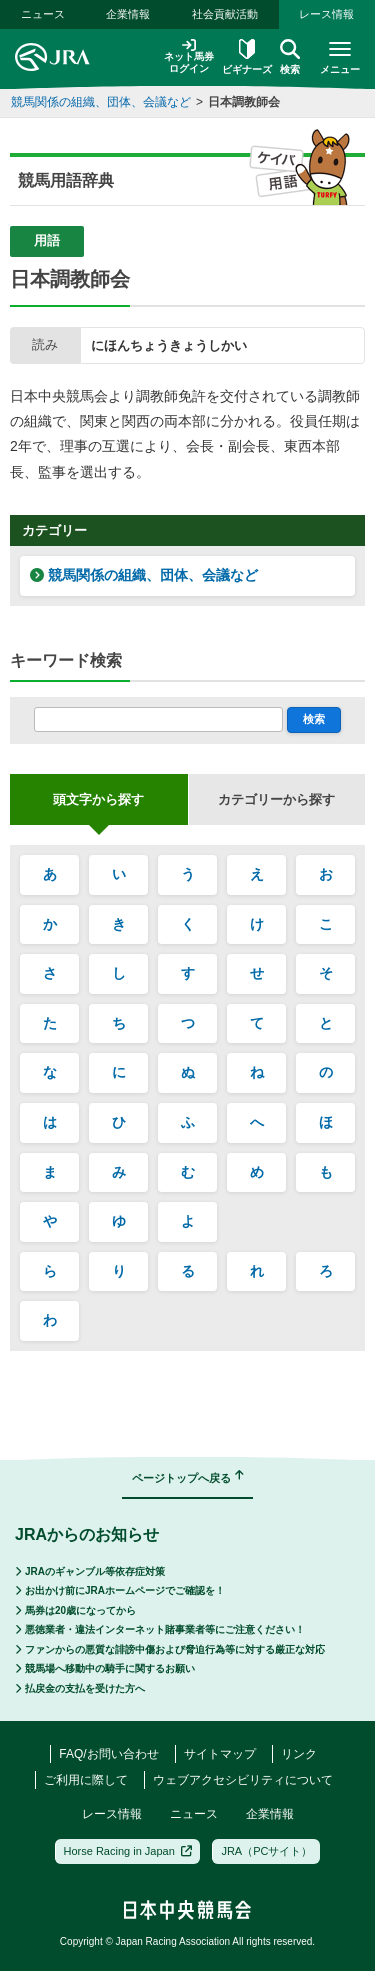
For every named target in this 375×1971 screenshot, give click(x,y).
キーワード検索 (66, 660)
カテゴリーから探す (276, 799)
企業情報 (128, 14)
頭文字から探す (98, 799)
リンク (299, 1754)
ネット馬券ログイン (189, 56)
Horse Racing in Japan (128, 1851)
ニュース (43, 14)
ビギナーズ (247, 57)
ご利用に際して (86, 1780)
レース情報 (326, 14)
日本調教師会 (244, 102)
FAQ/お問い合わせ (108, 1754)
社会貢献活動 (225, 14)
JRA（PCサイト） (266, 1851)
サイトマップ (220, 1754)
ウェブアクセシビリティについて (243, 1780)
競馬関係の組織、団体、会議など (101, 102)
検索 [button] (290, 57)
